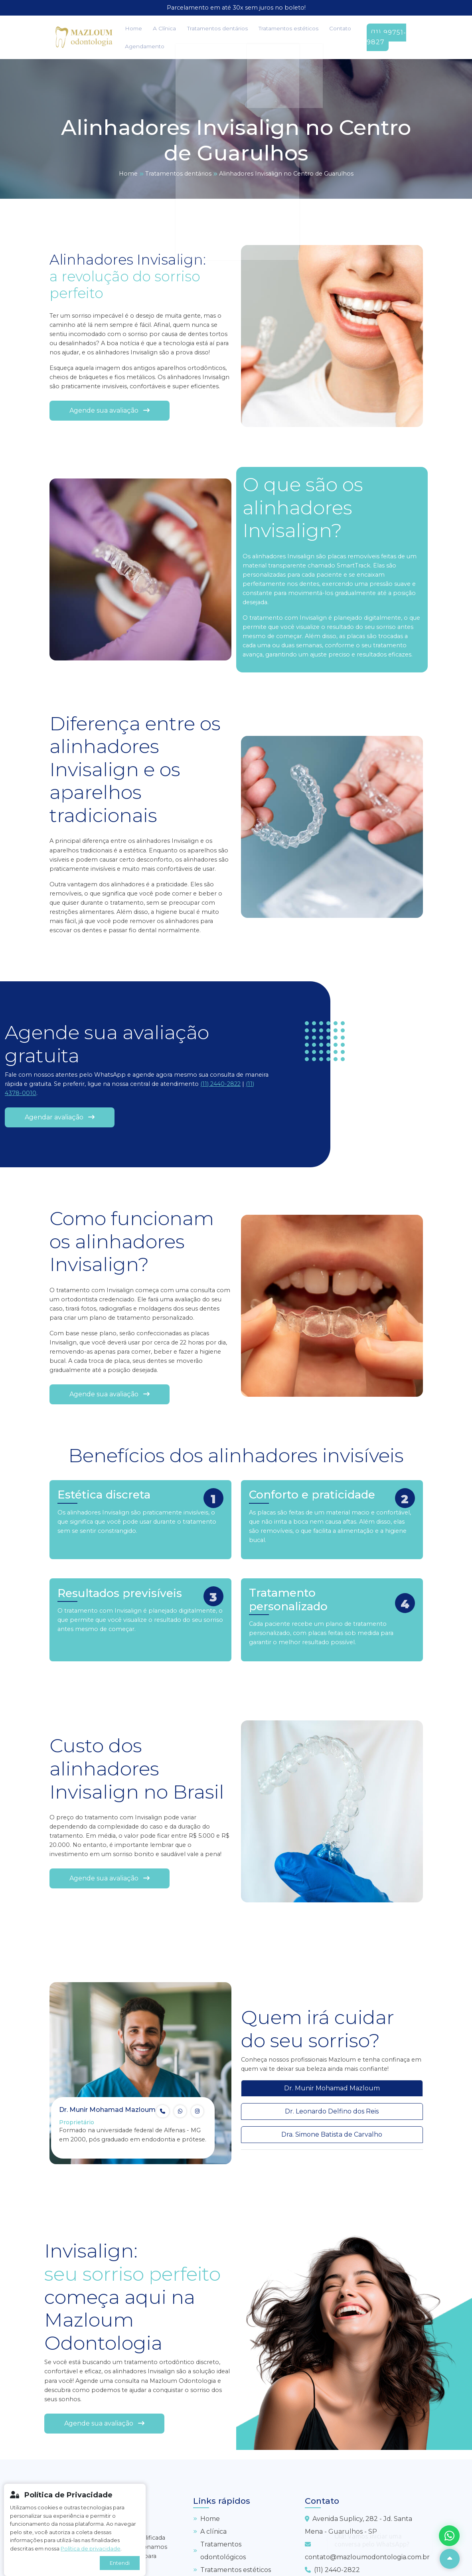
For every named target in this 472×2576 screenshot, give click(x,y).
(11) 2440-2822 (220, 1082)
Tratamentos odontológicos (219, 2549)
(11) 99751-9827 (378, 36)
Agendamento (141, 45)
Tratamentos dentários (197, 28)
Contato (302, 28)
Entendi (120, 2563)
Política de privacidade (90, 2549)
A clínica (210, 2530)
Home (130, 28)
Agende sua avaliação (109, 409)
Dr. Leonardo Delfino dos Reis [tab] (332, 2110)
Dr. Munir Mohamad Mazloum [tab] (332, 2087)
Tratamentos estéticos (259, 28)
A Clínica (153, 28)
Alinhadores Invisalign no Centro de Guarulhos (286, 172)
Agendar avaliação (60, 1116)
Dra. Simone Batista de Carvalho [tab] (331, 2133)
